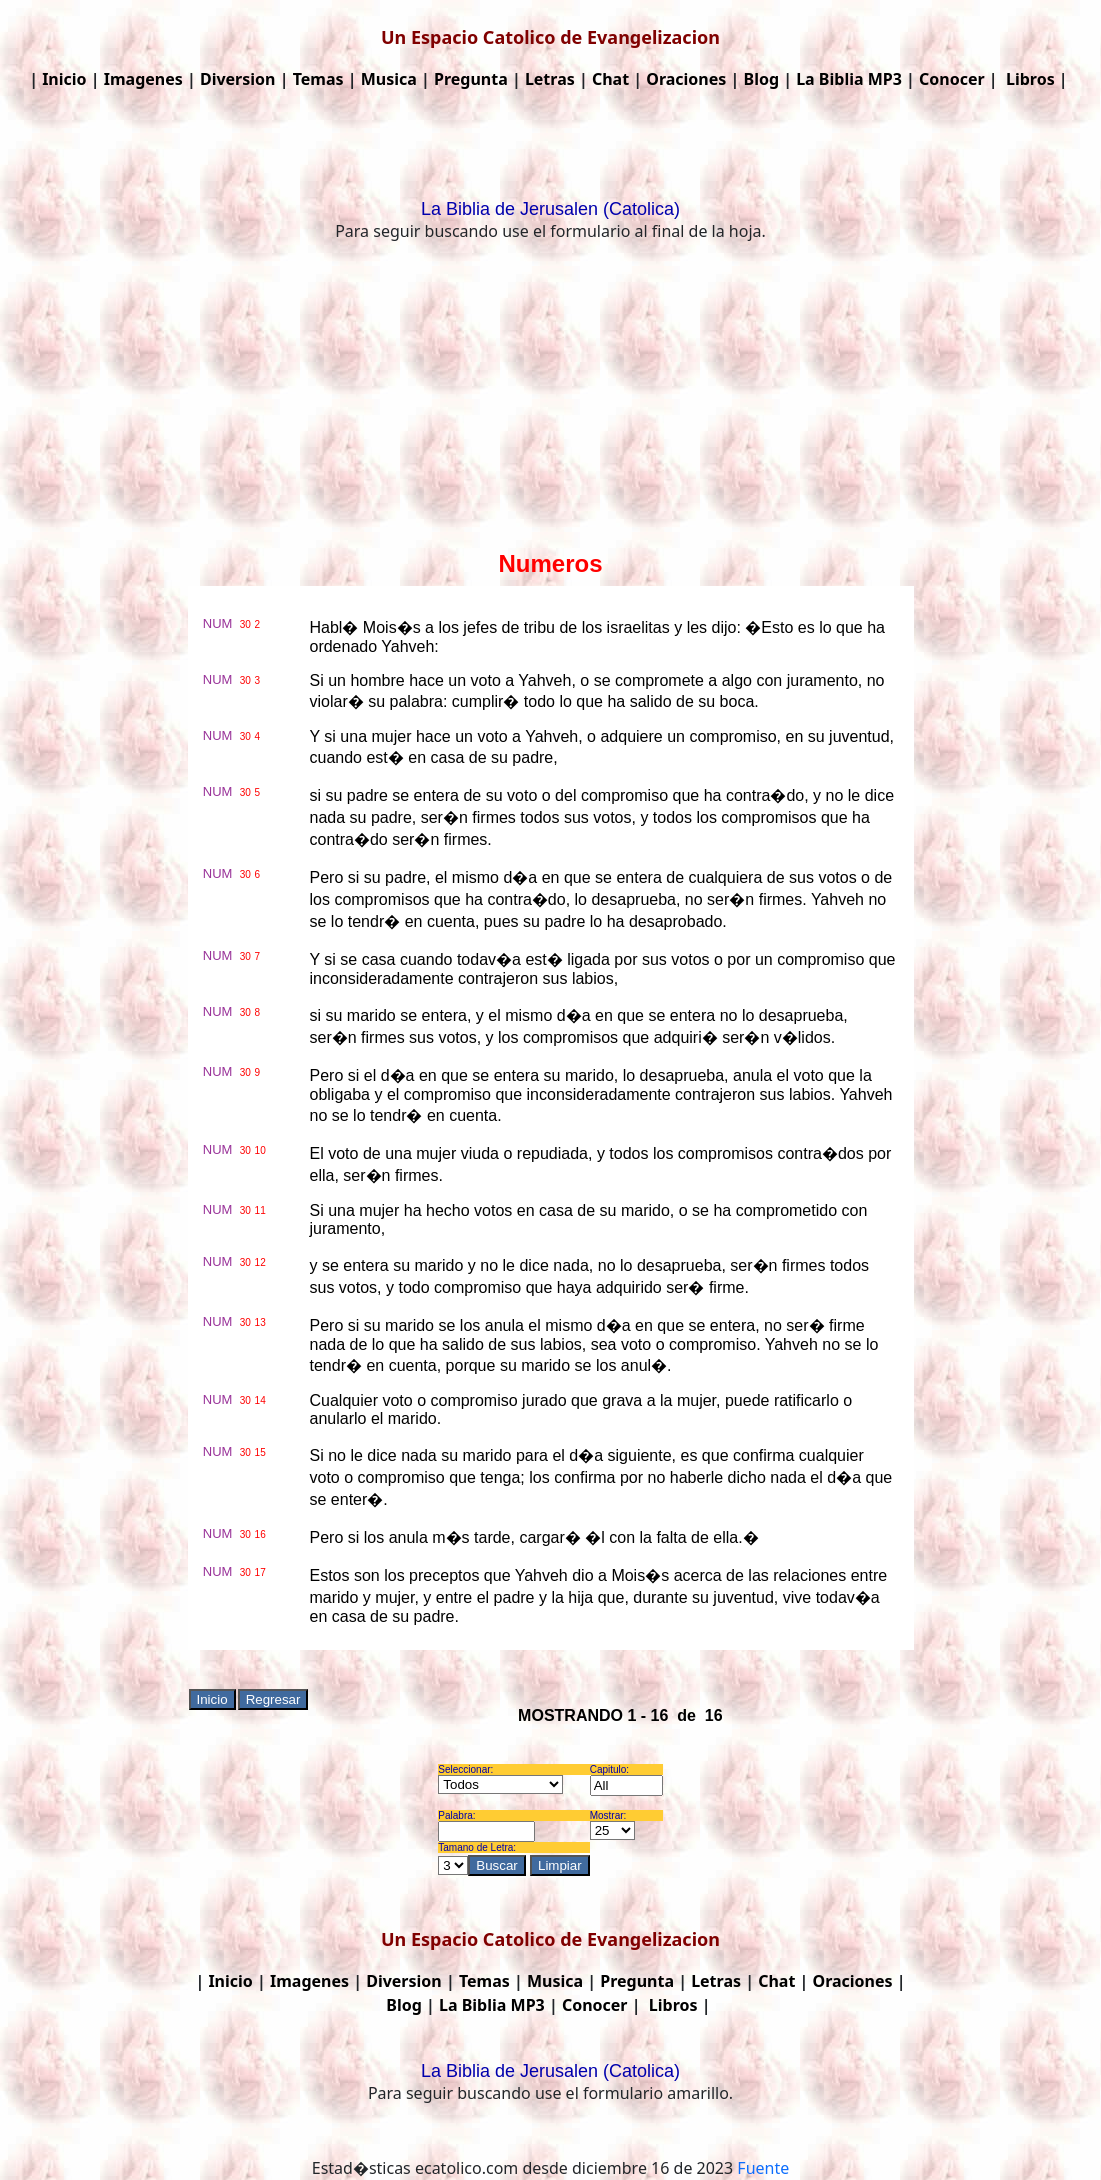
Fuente (763, 2168)
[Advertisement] (550, 400)
